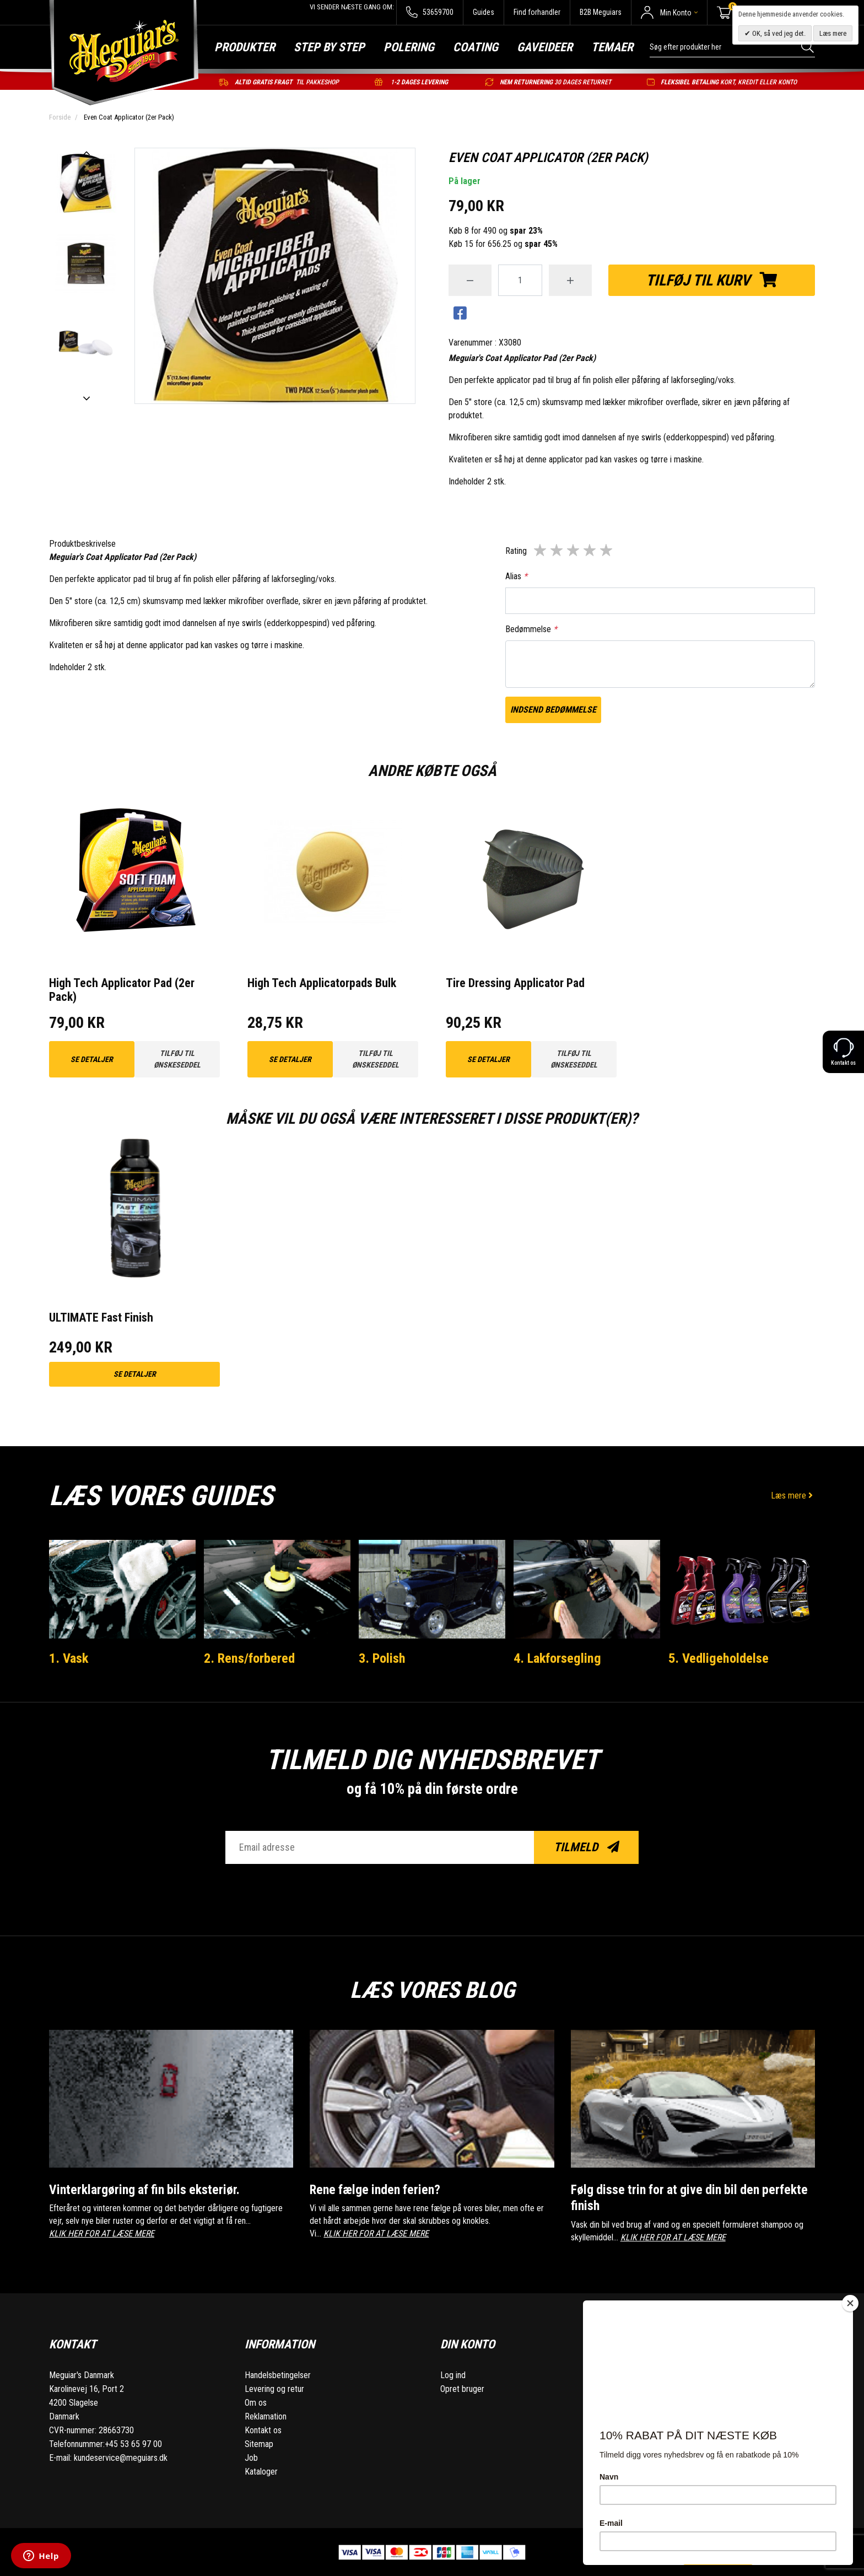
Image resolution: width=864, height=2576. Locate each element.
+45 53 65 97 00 (133, 2443)
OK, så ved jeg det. (778, 33)
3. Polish (383, 1658)
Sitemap (259, 2443)
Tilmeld (586, 1847)
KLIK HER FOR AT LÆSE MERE (101, 2233)
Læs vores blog (432, 1988)
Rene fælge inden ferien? (378, 2189)
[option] (85, 184)
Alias (516, 576)
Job (251, 2457)
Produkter (244, 47)
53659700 (429, 12)
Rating (516, 551)
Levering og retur (274, 2388)
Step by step (329, 47)
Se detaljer (92, 1059)
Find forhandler (537, 12)
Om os (256, 2402)
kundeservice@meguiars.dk (121, 2457)
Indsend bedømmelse (553, 709)
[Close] (850, 2303)
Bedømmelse (531, 629)
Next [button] (85, 398)
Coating (475, 47)
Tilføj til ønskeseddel (177, 1059)
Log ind (453, 2374)
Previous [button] (85, 153)
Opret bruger (462, 2388)
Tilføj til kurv (711, 280)
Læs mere (793, 1495)
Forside (60, 117)
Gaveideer (545, 47)
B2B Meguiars (601, 12)
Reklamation (266, 2416)
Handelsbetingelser (278, 2374)
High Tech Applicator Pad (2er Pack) (121, 990)
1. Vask (70, 1658)
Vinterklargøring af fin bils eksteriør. (149, 2189)
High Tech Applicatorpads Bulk (321, 983)
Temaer (612, 47)
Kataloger (261, 2471)
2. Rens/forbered (251, 1658)
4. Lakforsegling (559, 1658)
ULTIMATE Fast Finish (101, 1317)
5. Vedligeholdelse (720, 1658)
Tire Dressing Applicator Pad (515, 983)
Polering (409, 47)
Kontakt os (263, 2429)
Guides (483, 12)
